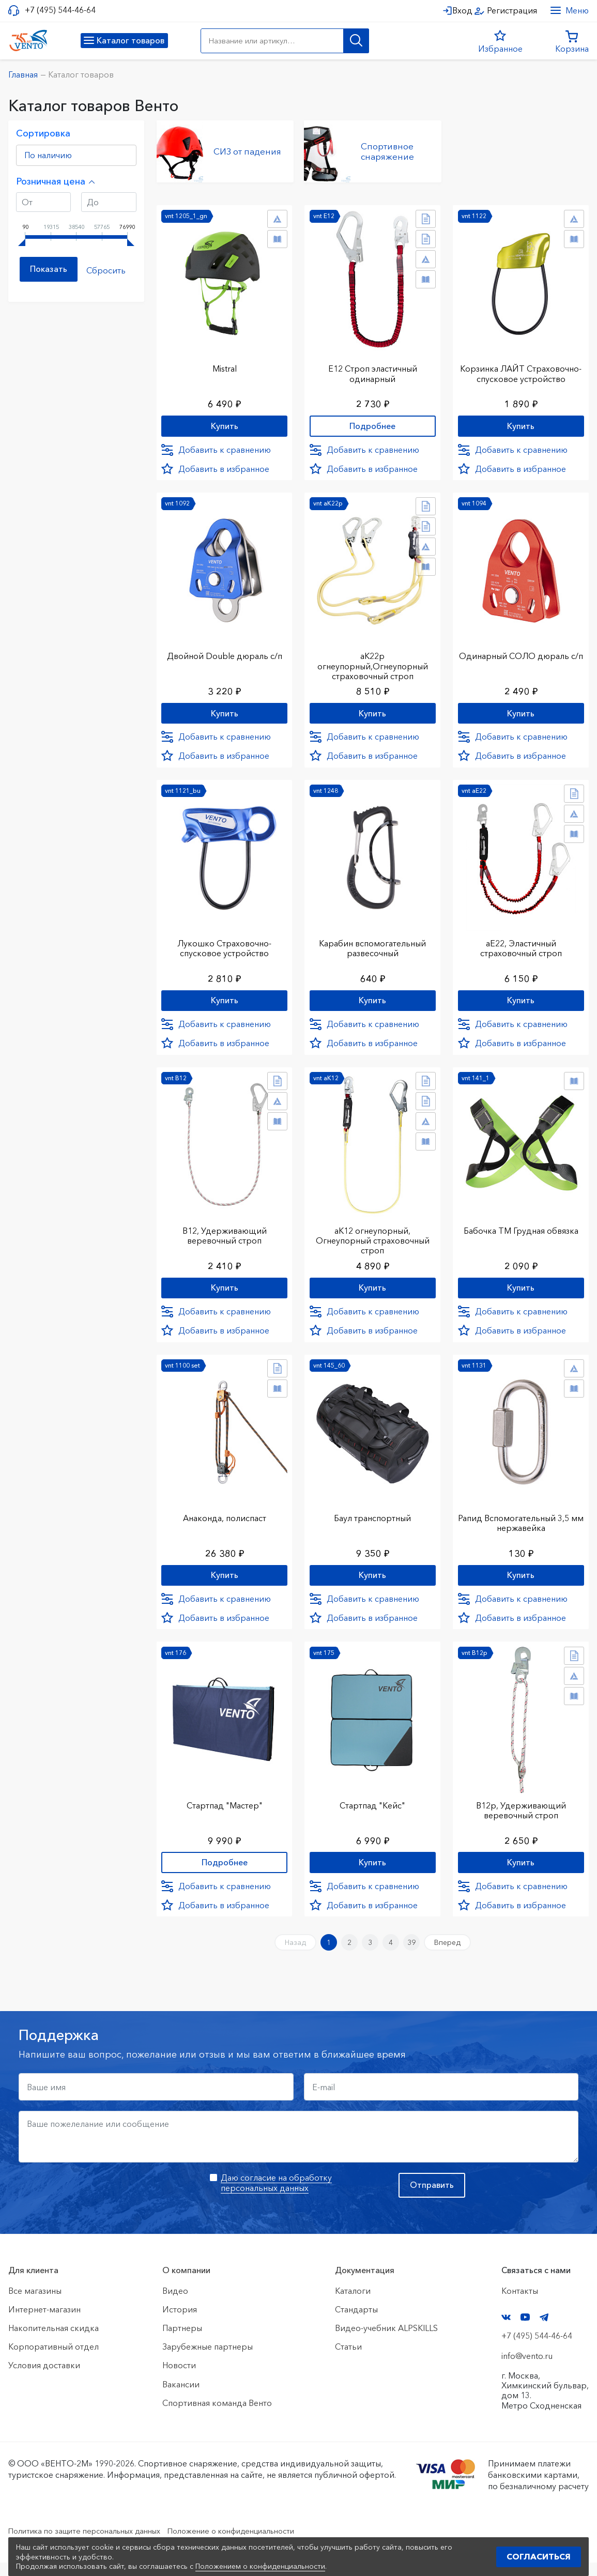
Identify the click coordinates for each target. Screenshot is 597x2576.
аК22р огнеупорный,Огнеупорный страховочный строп (372, 664)
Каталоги (353, 2304)
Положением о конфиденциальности (260, 2566)
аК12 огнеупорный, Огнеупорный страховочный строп (373, 1243)
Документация (364, 2284)
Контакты (519, 2304)
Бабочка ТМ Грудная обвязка (521, 1233)
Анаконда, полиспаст (224, 1522)
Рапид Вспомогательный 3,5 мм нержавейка (520, 1527)
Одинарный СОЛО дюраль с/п (521, 659)
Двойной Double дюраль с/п (224, 654)
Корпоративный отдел (53, 2360)
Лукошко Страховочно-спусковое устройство (224, 948)
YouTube (525, 2331)
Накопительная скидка (53, 2342)
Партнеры (182, 2342)
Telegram (544, 2331)
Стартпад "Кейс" (372, 1812)
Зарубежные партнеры (207, 2360)
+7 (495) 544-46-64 (60, 10)
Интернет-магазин (44, 2323)
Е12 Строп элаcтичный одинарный (372, 369)
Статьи (348, 2360)
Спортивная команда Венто (217, 2416)
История (179, 2323)
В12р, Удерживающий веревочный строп (521, 1817)
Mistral (224, 364)
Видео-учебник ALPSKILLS (386, 2342)
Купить (224, 423)
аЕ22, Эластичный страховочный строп (521, 948)
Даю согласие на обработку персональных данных (276, 2196)
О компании (186, 2284)
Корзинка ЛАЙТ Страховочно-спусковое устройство (521, 374)
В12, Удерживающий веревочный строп (224, 1238)
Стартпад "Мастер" (225, 1812)
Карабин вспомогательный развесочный (372, 948)
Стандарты (356, 2323)
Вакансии (181, 2398)
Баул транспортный (372, 1522)
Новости (179, 2379)
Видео (175, 2304)
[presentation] (97, 2207)
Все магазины (35, 2304)
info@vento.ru (527, 2369)
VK (506, 2331)
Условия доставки (44, 2379)
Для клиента (33, 2284)
